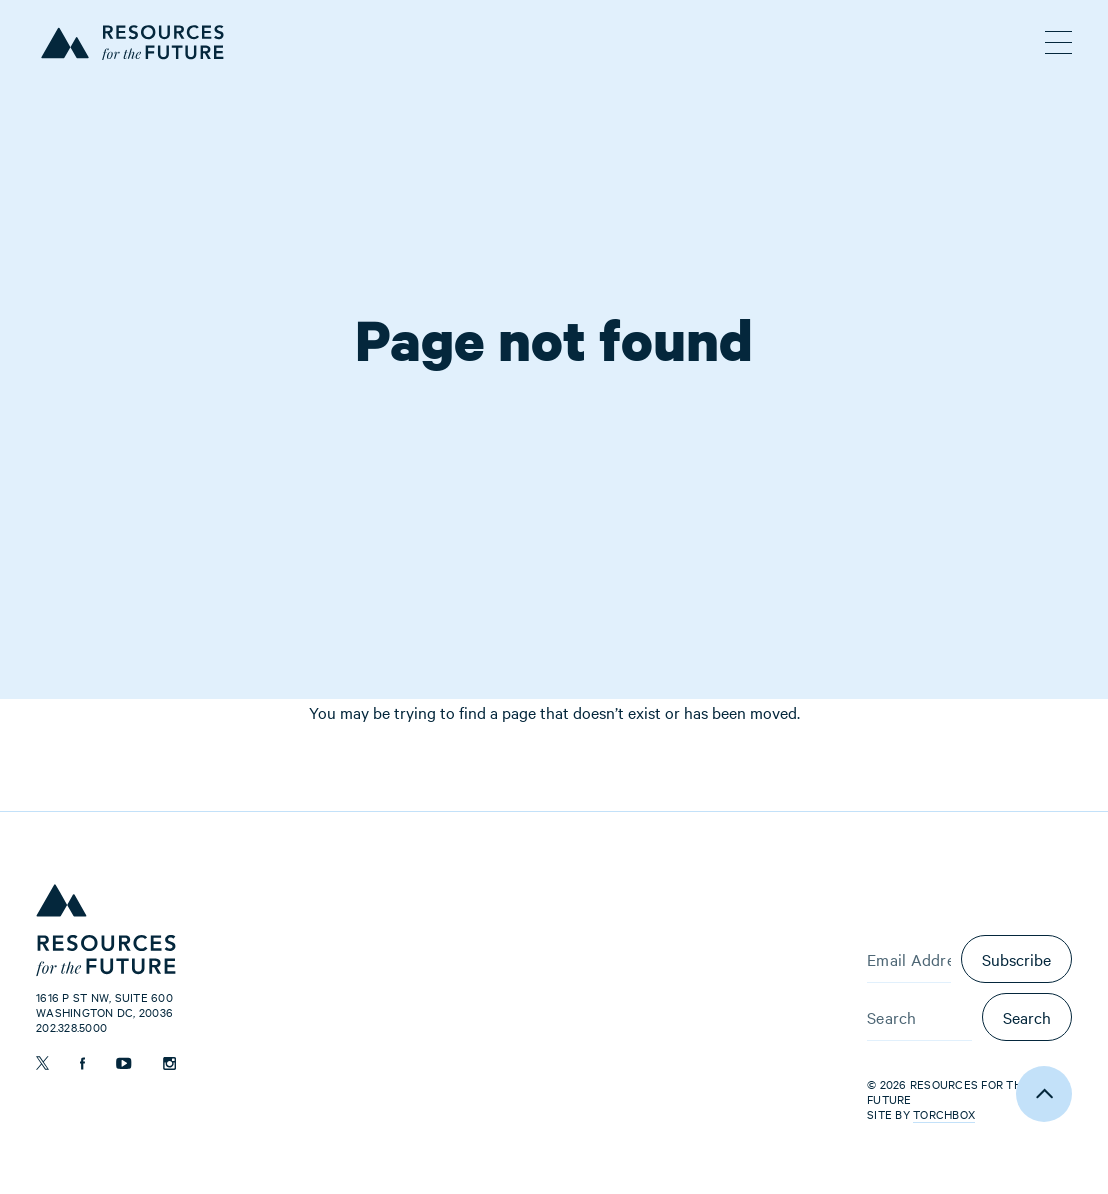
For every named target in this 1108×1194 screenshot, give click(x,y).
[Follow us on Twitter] (42, 1063)
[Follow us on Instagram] (169, 1063)
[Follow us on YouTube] (124, 1063)
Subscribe (1016, 959)
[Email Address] (909, 959)
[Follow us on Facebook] (82, 1063)
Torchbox (944, 1114)
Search (1027, 1017)
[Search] (919, 1017)
